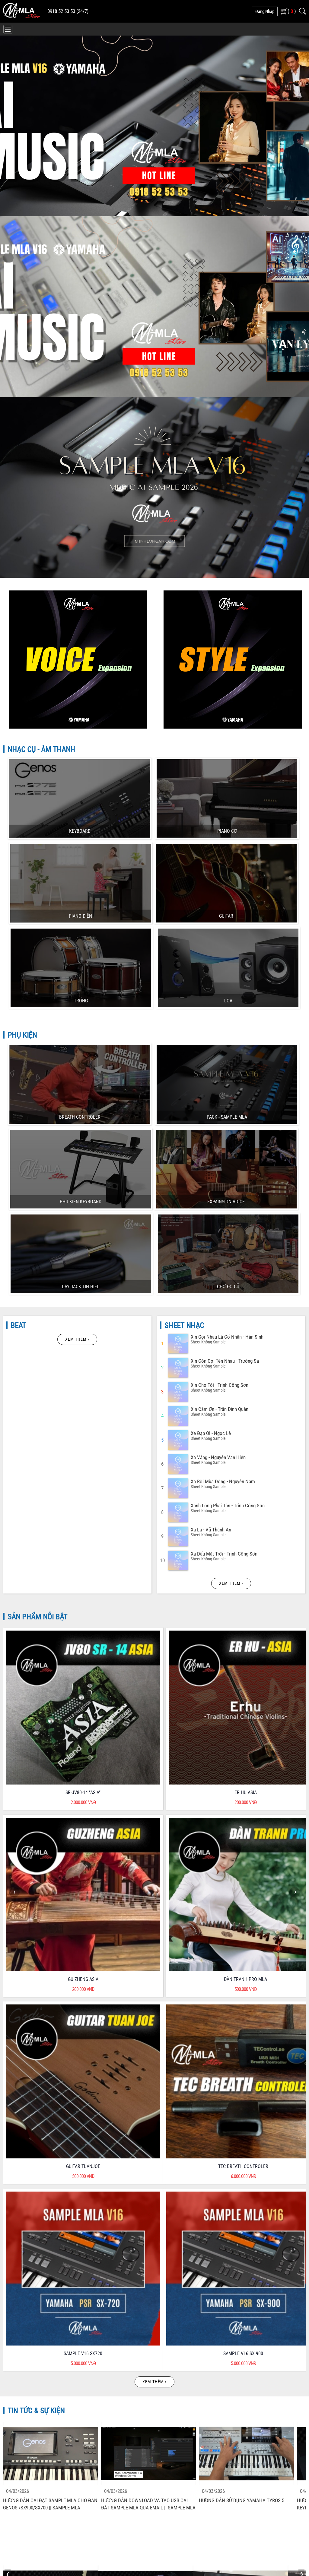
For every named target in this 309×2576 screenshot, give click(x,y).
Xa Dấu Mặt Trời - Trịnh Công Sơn (224, 1282)
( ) (292, 11)
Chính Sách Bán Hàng (24, 2345)
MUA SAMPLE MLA (257, 525)
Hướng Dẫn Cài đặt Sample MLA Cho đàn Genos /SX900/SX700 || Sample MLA (50, 1726)
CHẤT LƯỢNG (40, 2222)
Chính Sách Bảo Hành (24, 2359)
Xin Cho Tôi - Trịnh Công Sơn (219, 1113)
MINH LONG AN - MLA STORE (151, 2543)
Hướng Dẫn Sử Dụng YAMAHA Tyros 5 (241, 1723)
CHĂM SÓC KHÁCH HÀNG (116, 2222)
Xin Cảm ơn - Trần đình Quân (219, 1137)
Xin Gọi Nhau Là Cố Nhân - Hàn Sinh (227, 1065)
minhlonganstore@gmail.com (46, 2437)
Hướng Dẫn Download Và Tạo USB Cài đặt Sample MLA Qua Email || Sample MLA (148, 1726)
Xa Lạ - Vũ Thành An (211, 1258)
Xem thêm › (77, 1067)
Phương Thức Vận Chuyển (186, 2359)
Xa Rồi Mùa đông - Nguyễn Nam (223, 1209)
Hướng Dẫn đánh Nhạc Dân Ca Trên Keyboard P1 (140, 1870)
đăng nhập (264, 11)
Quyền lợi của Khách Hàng (186, 2331)
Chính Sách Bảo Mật (22, 2331)
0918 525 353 (33, 2428)
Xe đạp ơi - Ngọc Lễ (211, 1161)
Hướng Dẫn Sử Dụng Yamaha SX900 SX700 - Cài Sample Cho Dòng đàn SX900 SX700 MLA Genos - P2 (50, 2017)
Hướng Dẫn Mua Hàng (24, 2373)
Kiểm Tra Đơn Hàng (179, 2373)
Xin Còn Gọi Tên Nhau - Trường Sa (225, 1089)
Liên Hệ (168, 2387)
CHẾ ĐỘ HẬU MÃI (267, 2222)
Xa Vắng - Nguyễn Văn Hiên (218, 1185)
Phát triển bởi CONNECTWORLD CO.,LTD (224, 2543)
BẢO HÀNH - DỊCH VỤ (191, 2222)
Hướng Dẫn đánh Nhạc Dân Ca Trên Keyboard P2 (45, 1870)
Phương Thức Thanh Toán (185, 2345)
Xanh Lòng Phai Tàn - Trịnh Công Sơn (228, 1233)
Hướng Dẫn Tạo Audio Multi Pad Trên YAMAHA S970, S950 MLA (141, 2013)
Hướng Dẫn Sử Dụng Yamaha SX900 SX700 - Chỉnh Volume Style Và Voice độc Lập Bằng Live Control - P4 (240, 1873)
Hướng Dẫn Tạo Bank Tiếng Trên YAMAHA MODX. (230, 2013)
